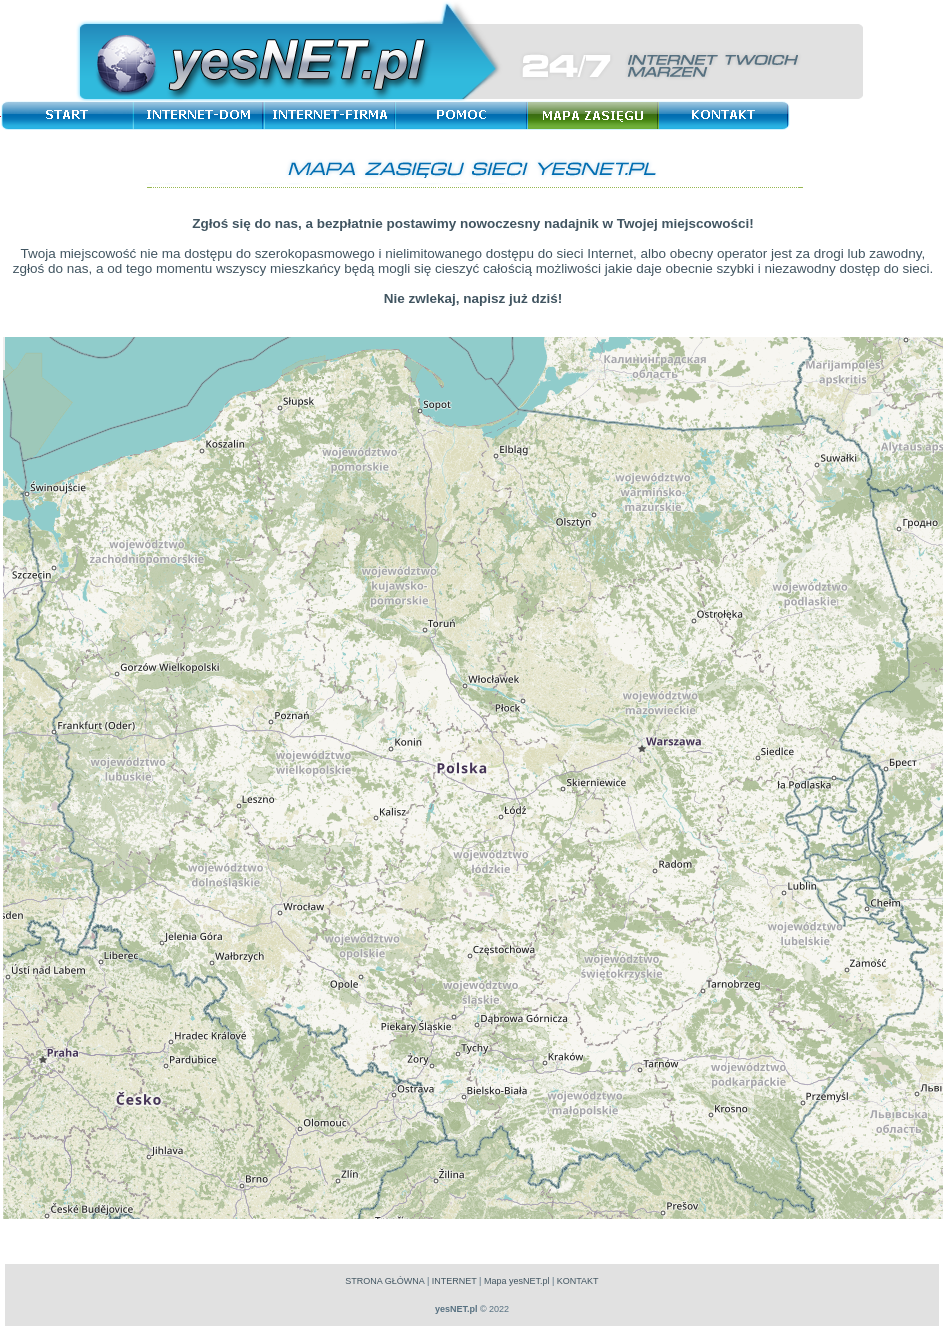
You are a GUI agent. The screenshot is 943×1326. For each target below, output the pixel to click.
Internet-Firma (333, 115)
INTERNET (454, 1281)
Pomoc (465, 115)
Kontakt (728, 115)
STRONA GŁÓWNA (384, 1281)
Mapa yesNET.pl (517, 1281)
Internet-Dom (201, 115)
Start (69, 115)
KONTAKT (578, 1281)
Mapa (597, 115)
